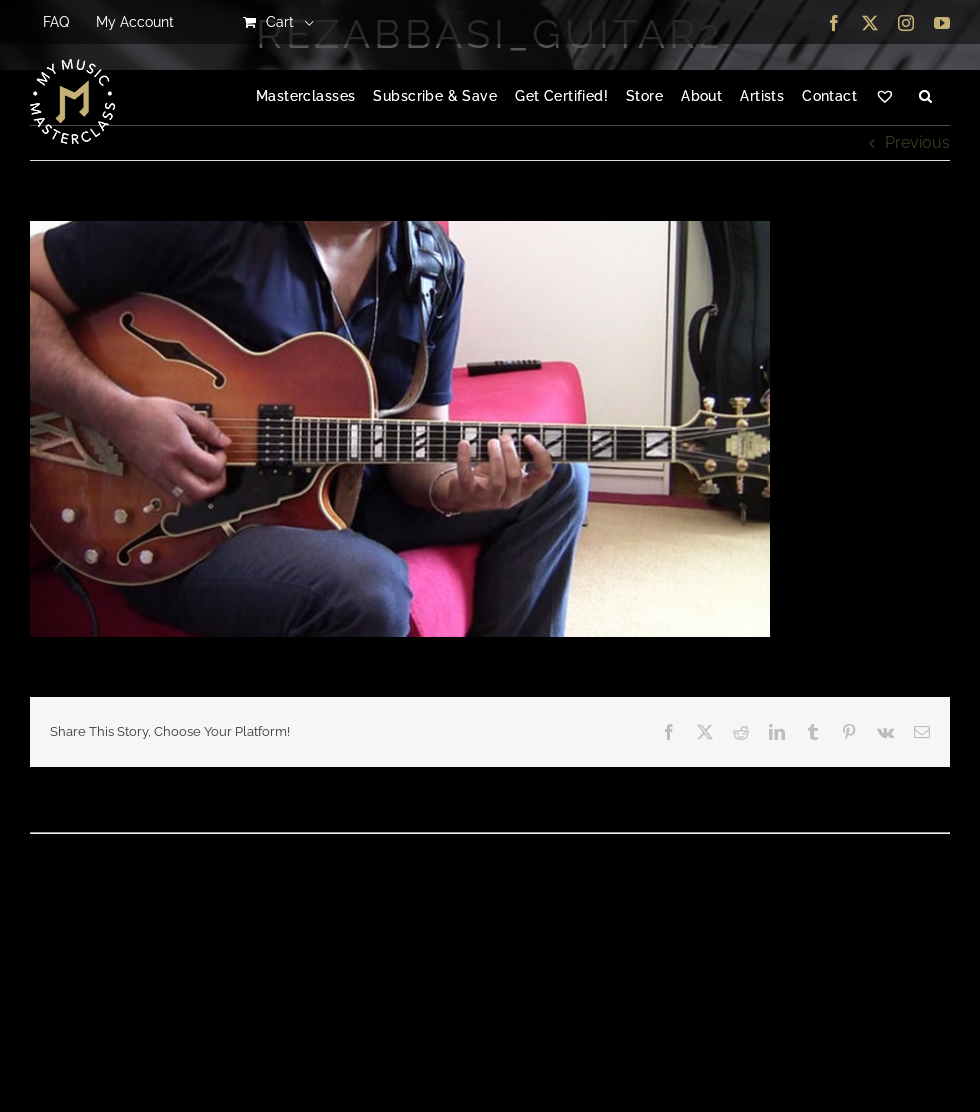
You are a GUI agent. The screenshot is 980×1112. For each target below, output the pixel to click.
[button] (925, 97)
